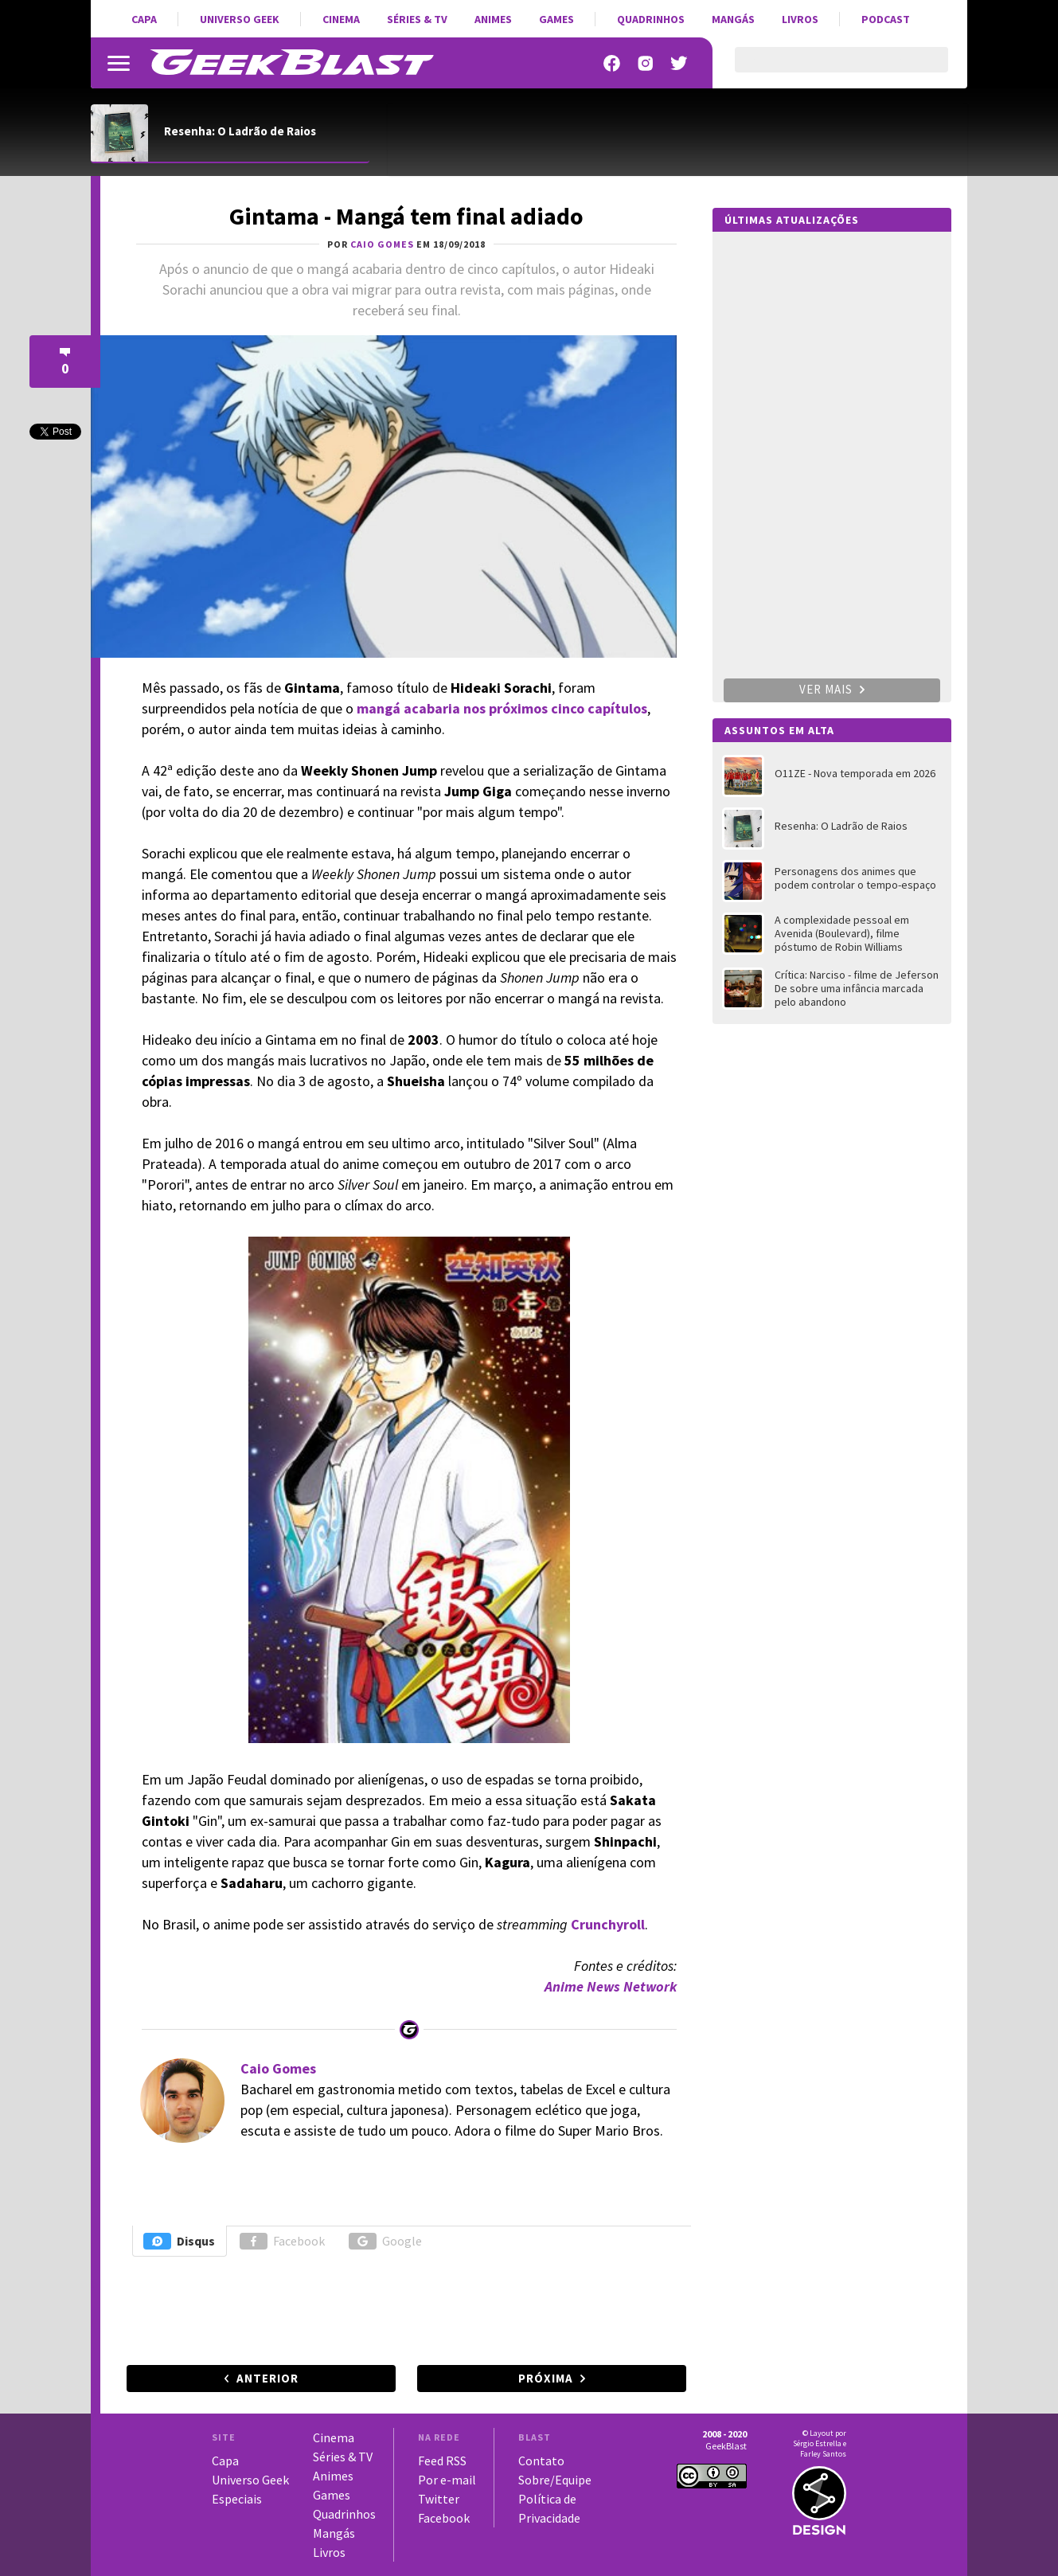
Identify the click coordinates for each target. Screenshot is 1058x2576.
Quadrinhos (651, 19)
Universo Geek (239, 19)
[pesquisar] (827, 69)
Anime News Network (611, 1986)
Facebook (282, 2241)
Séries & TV (417, 19)
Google (385, 2241)
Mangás (733, 19)
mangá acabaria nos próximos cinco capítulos (502, 708)
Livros (800, 19)
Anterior (267, 2378)
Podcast (885, 19)
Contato (541, 2461)
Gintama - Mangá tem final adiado (406, 216)
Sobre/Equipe (554, 2480)
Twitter (438, 2499)
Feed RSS (442, 2461)
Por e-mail (447, 2480)
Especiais (237, 2499)
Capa (144, 19)
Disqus (179, 2241)
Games (556, 19)
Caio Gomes (278, 2068)
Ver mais (832, 689)
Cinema (341, 19)
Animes (493, 19)
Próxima (545, 2378)
